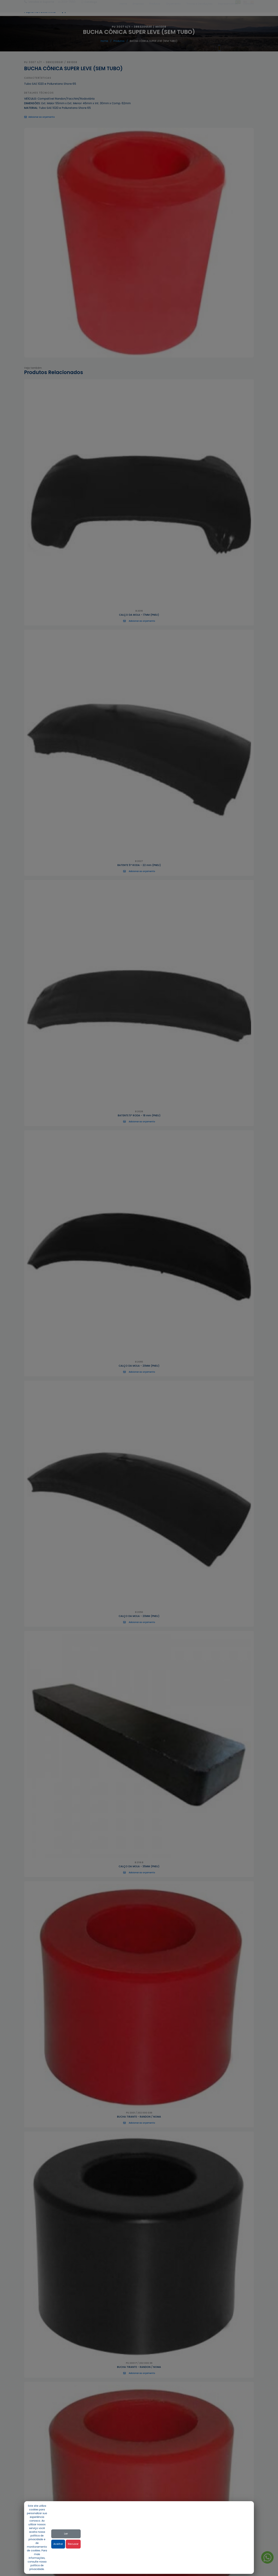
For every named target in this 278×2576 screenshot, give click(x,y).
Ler (236, 2555)
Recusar (243, 2566)
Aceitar (227, 2566)
